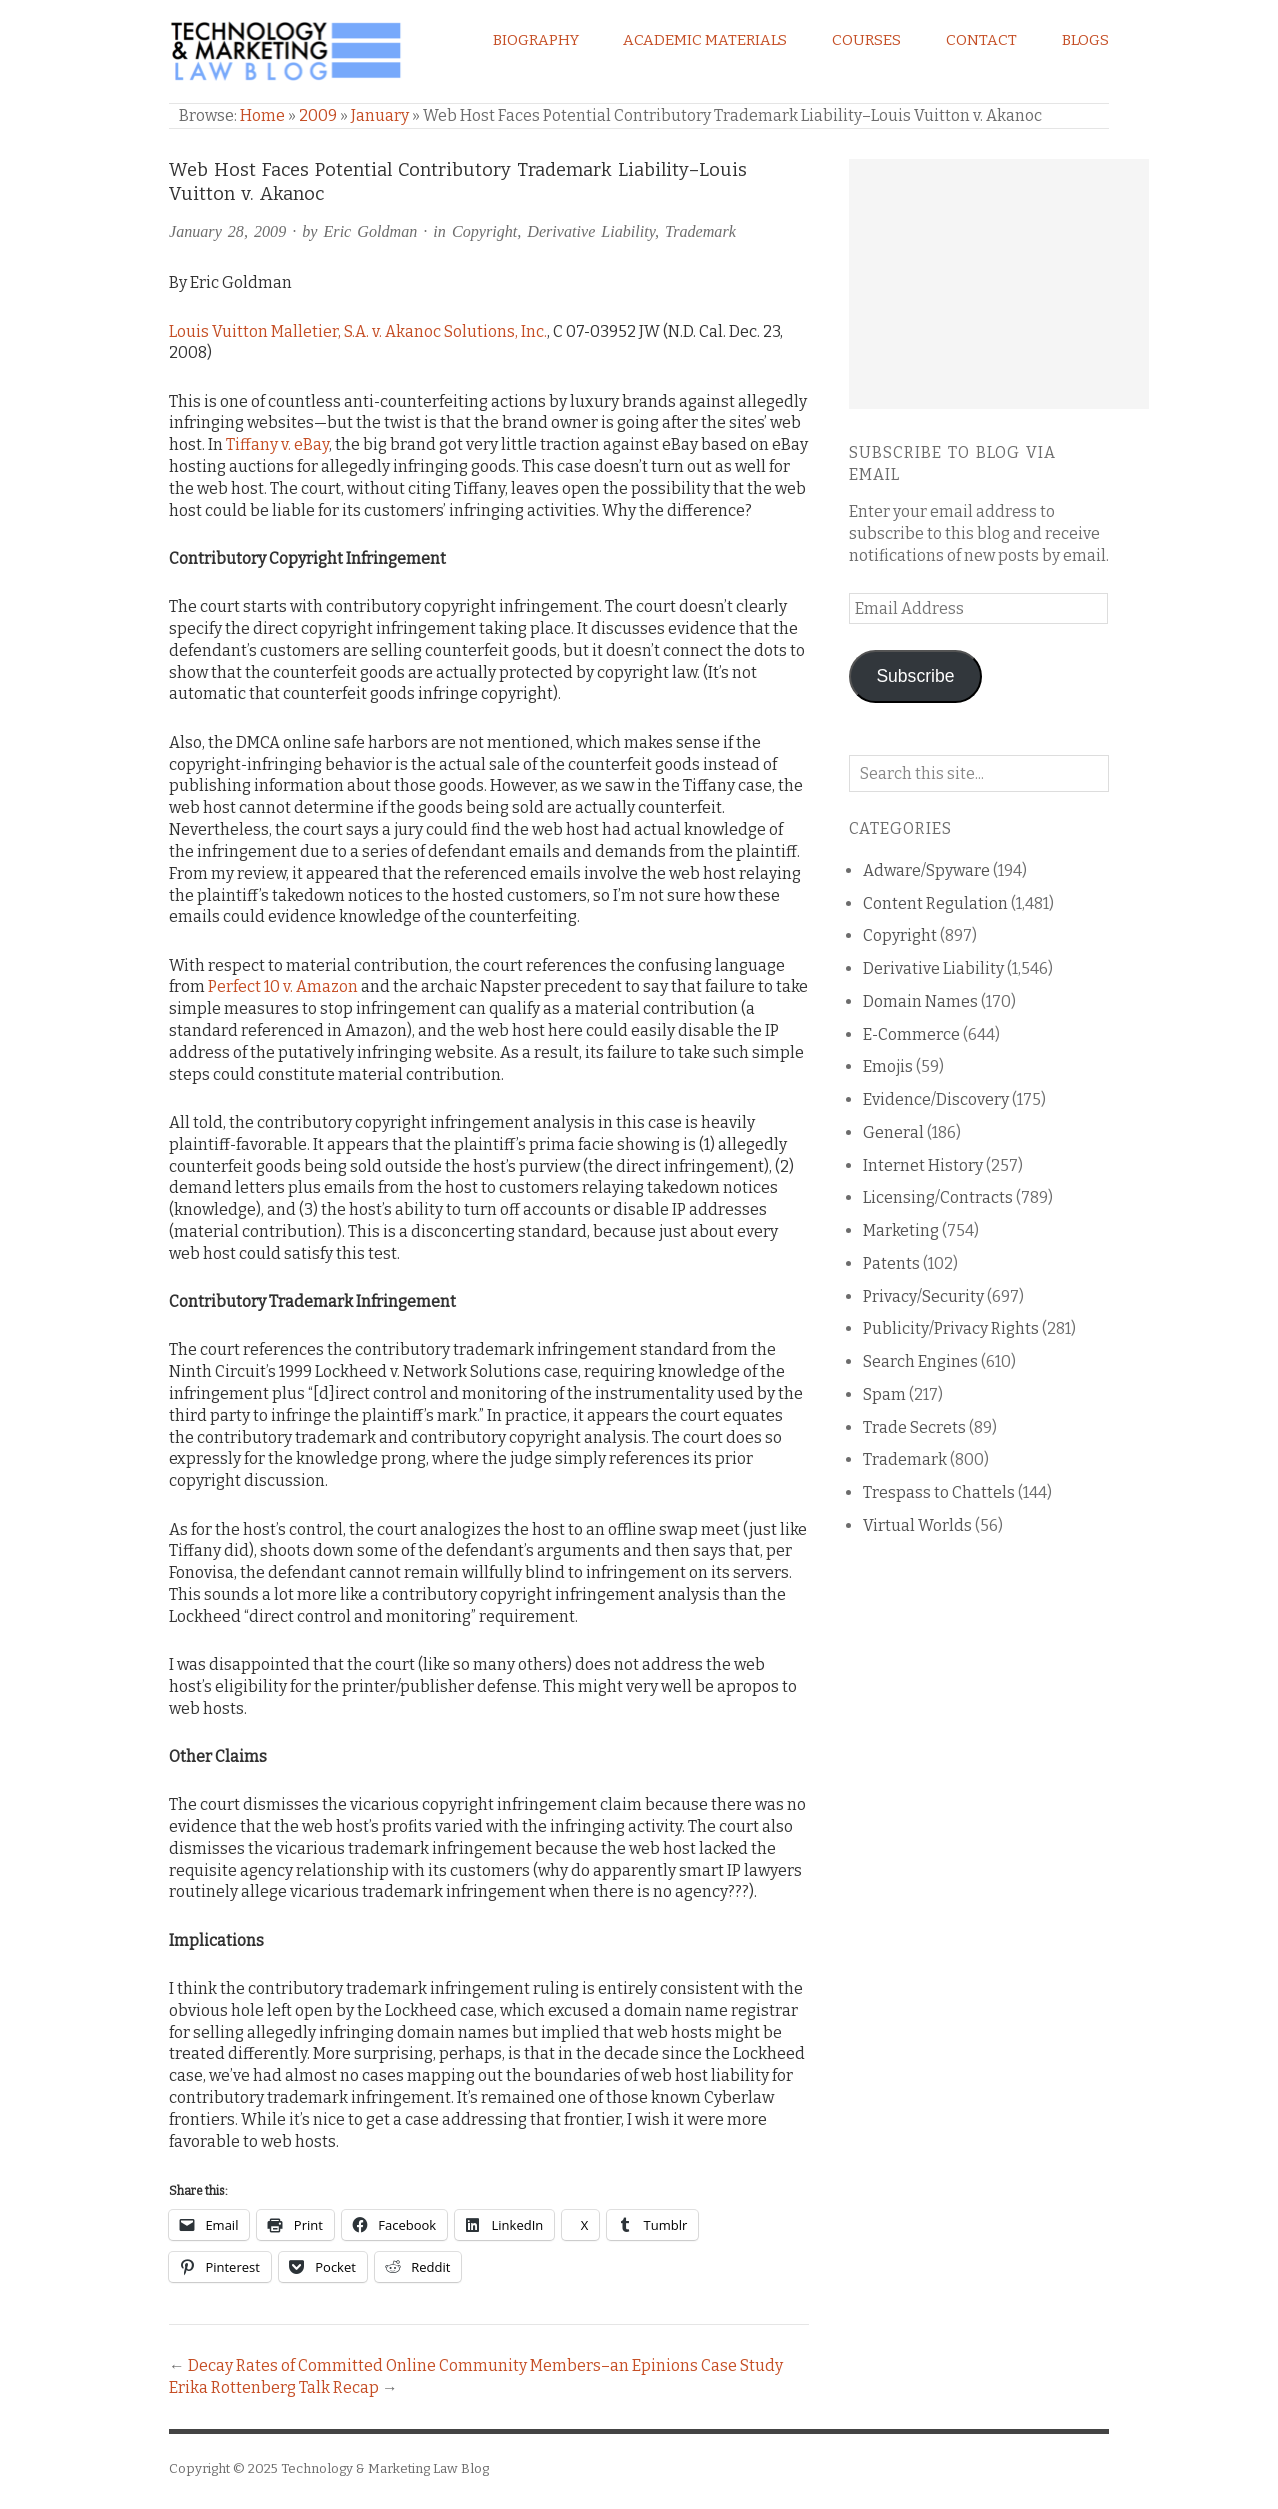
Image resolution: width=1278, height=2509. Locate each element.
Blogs (1085, 40)
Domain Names (920, 1001)
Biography (536, 40)
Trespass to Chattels (939, 1492)
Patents (891, 1263)
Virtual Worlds (917, 1525)
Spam (884, 1394)
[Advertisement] (999, 284)
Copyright (484, 231)
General (893, 1132)
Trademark (700, 231)
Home (262, 115)
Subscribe (915, 676)
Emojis (888, 1066)
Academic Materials (705, 40)
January (380, 115)
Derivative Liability (591, 231)
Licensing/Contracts (938, 1197)
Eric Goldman (371, 231)
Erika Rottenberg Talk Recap (274, 2387)
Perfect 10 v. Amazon (283, 986)
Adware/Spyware (926, 870)
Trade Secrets (914, 1427)
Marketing (901, 1230)
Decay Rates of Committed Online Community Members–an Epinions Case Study (485, 2365)
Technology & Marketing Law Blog (385, 2468)
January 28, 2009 (227, 231)
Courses (866, 40)
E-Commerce (911, 1034)
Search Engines (920, 1361)
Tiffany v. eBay (277, 444)
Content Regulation (935, 903)
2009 (318, 115)
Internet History (923, 1165)
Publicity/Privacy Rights (951, 1328)
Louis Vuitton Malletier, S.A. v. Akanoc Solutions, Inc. (358, 331)
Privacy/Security (923, 1296)
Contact (981, 40)
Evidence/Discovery (936, 1099)
